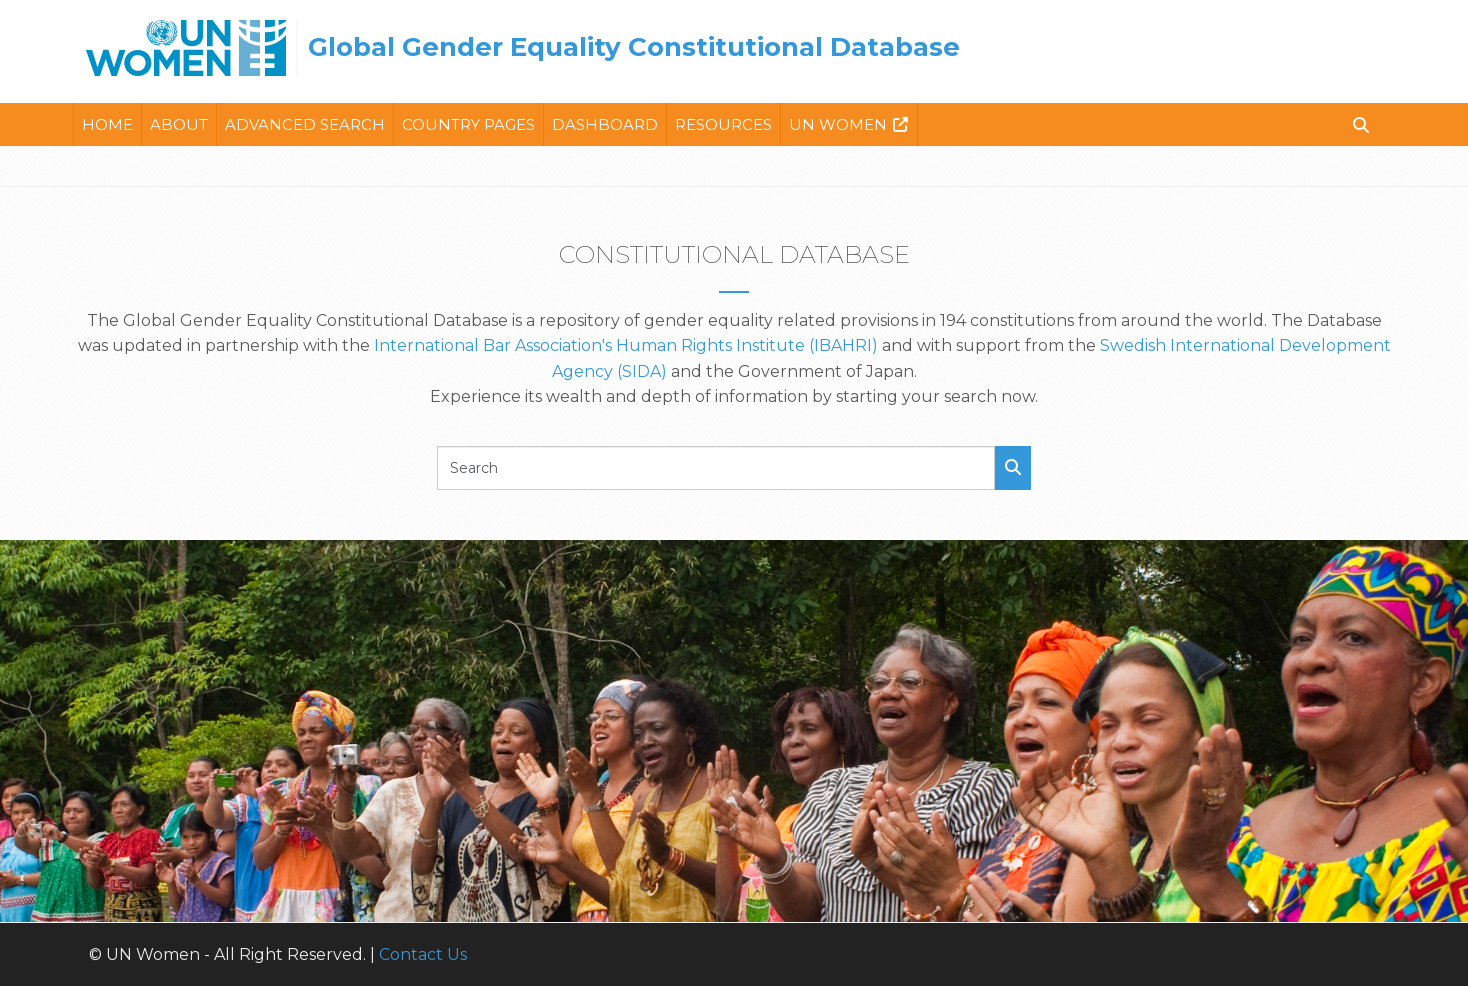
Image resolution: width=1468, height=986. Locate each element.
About (179, 124)
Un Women (838, 124)
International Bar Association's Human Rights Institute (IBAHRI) (626, 345)
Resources (723, 124)
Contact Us (423, 954)
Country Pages (468, 124)
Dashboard (605, 124)
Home (107, 124)
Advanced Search (305, 124)
